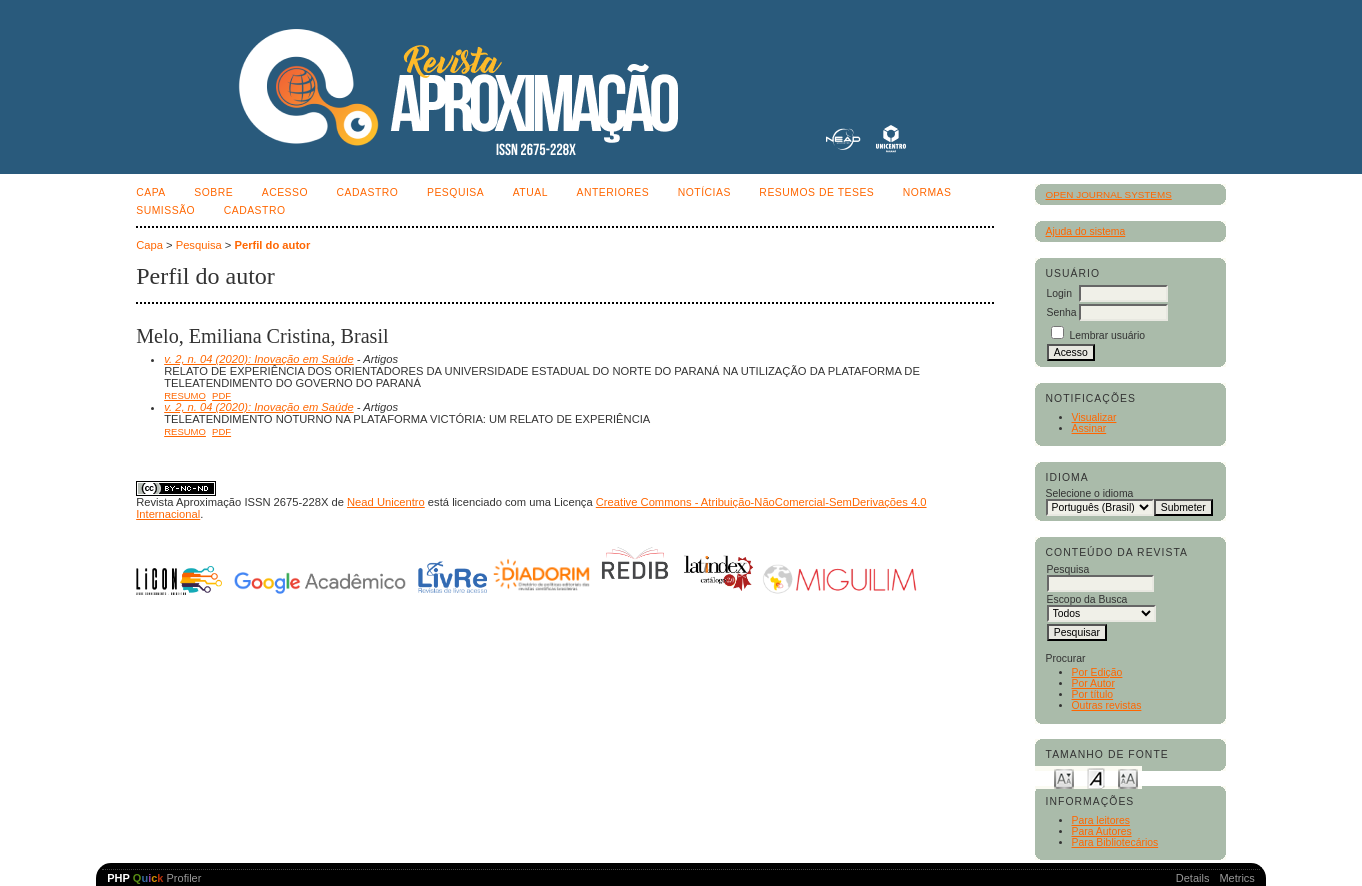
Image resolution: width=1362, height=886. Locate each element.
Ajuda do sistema (1086, 231)
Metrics (1236, 878)
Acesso (285, 192)
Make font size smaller (1064, 777)
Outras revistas (1107, 705)
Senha (1062, 312)
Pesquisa (455, 192)
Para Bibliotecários (1115, 842)
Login (1059, 293)
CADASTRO (255, 210)
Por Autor (1093, 683)
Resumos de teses (816, 192)
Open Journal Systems (1109, 194)
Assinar (1089, 428)
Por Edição (1097, 672)
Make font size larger (1128, 777)
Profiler (154, 878)
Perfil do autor (272, 245)
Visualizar (1094, 417)
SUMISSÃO (165, 210)
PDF (221, 395)
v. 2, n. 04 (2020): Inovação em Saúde (258, 359)
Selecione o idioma (1090, 493)
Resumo (185, 395)
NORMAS (927, 192)
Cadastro (368, 192)
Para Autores (1102, 831)
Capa (151, 192)
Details (1193, 878)
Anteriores (612, 192)
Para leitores (1101, 820)
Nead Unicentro (386, 502)
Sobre (213, 192)
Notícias (704, 192)
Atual (530, 192)
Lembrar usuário (1107, 335)
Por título (1093, 694)
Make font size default (1096, 777)
